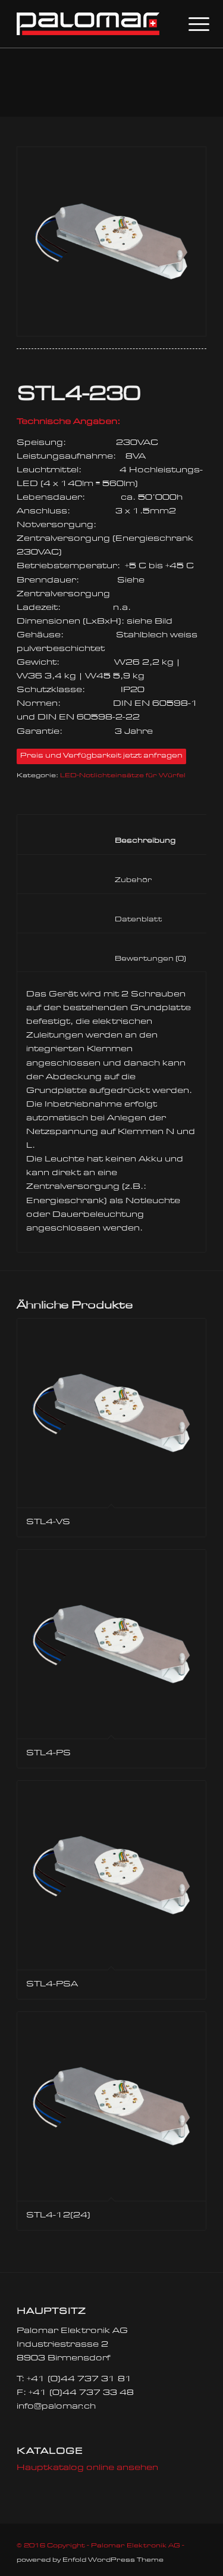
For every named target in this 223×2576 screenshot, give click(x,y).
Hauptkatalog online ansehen (87, 2468)
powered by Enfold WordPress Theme (90, 2560)
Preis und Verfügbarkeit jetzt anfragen (101, 756)
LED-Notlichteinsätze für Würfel (123, 775)
